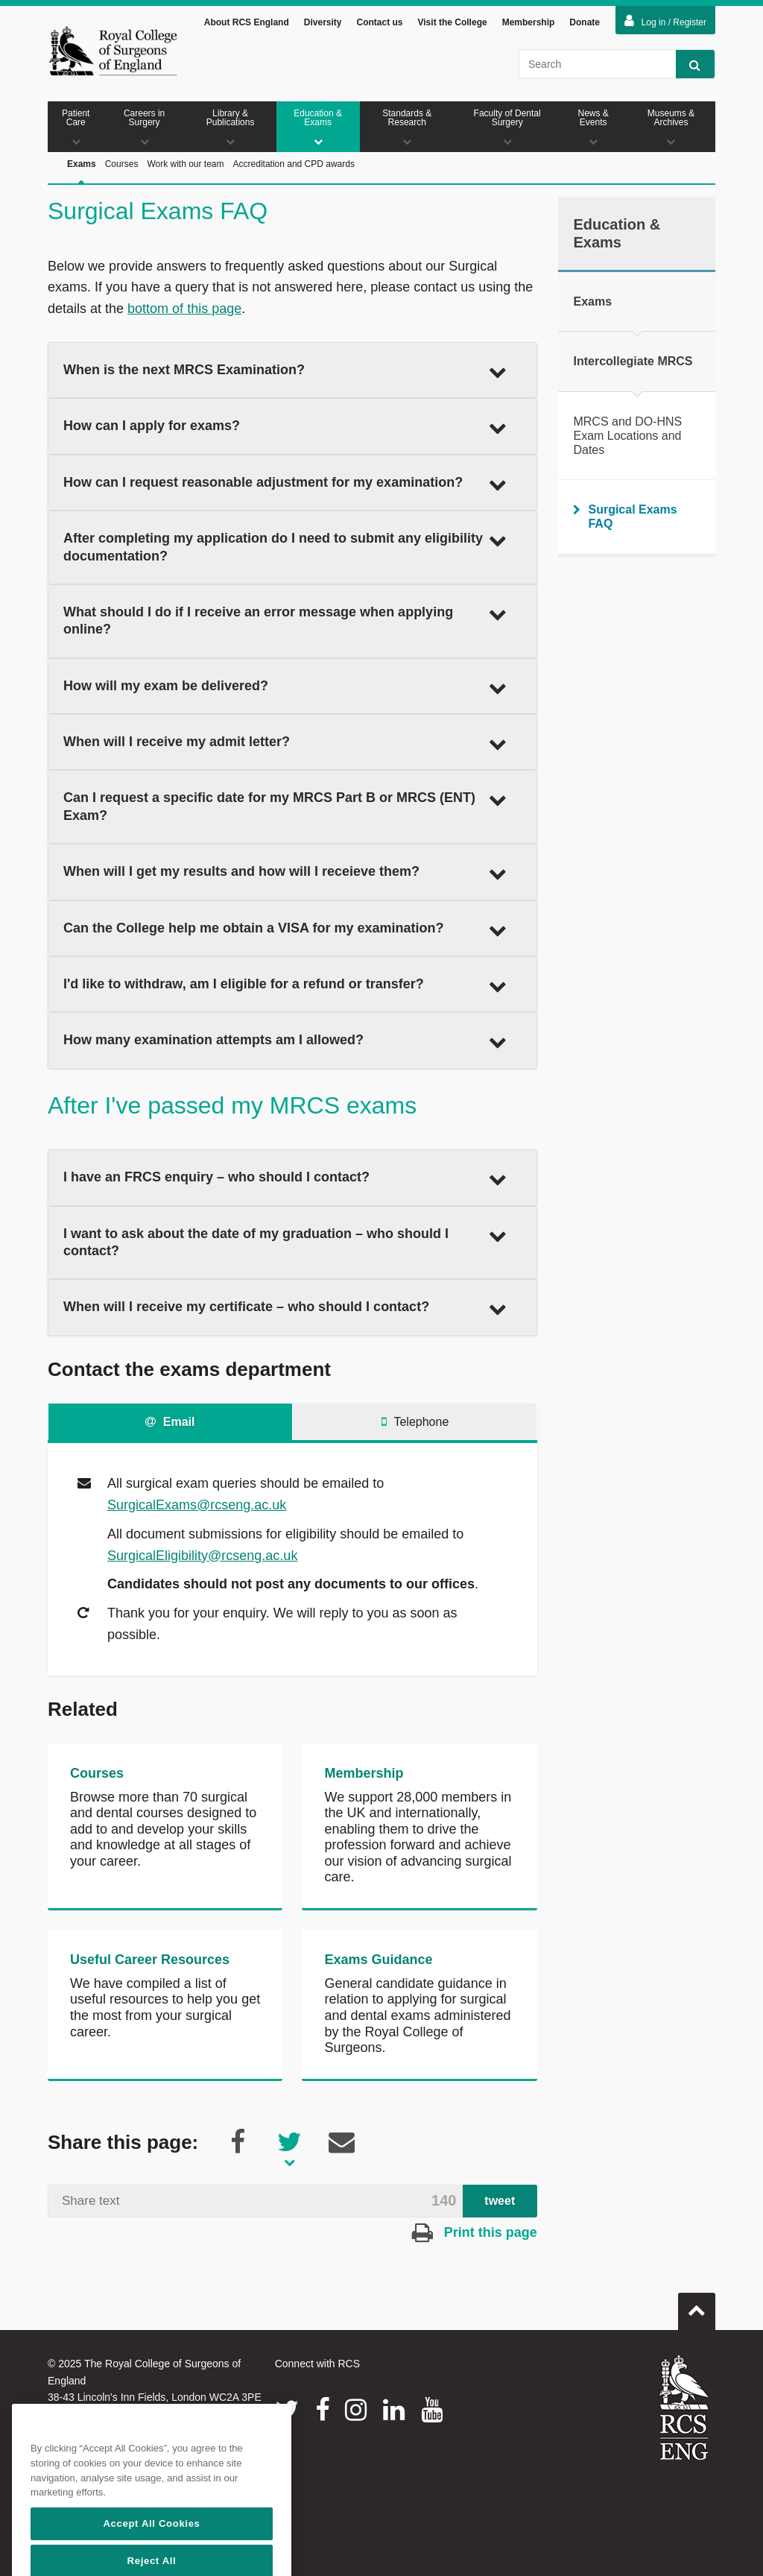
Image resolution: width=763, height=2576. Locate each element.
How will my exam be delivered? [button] (285, 687)
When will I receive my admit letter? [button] (285, 743)
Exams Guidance (378, 1959)
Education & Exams (318, 127)
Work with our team (185, 164)
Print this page (474, 2232)
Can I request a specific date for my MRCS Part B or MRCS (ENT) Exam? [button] (285, 806)
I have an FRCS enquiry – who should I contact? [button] (285, 1178)
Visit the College (452, 22)
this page (214, 308)
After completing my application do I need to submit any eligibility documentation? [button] (285, 547)
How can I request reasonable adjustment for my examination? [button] (285, 484)
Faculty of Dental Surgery (507, 127)
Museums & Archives (671, 127)
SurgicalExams (152, 1504)
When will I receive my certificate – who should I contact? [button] (285, 1308)
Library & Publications (230, 127)
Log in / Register (665, 21)
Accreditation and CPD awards (294, 164)
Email (169, 1421)
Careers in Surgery (144, 127)
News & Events (593, 127)
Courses (122, 164)
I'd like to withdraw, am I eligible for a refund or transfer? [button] (285, 985)
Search (688, 64)
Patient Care (76, 127)
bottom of (157, 308)
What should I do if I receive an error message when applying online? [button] (285, 620)
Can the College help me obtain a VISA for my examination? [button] (285, 929)
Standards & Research (407, 127)
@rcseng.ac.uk (241, 1504)
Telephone (415, 1421)
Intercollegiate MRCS (632, 361)
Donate (584, 22)
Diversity (323, 22)
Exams (82, 181)
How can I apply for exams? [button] (285, 427)
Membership (528, 22)
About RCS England (246, 22)
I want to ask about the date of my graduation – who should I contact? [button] (285, 1242)
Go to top (696, 2305)
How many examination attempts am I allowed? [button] (285, 1041)
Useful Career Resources (149, 1959)
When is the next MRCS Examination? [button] (285, 371)
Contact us (379, 22)
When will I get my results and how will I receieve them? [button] (285, 873)
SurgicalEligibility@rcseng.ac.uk (202, 1555)
